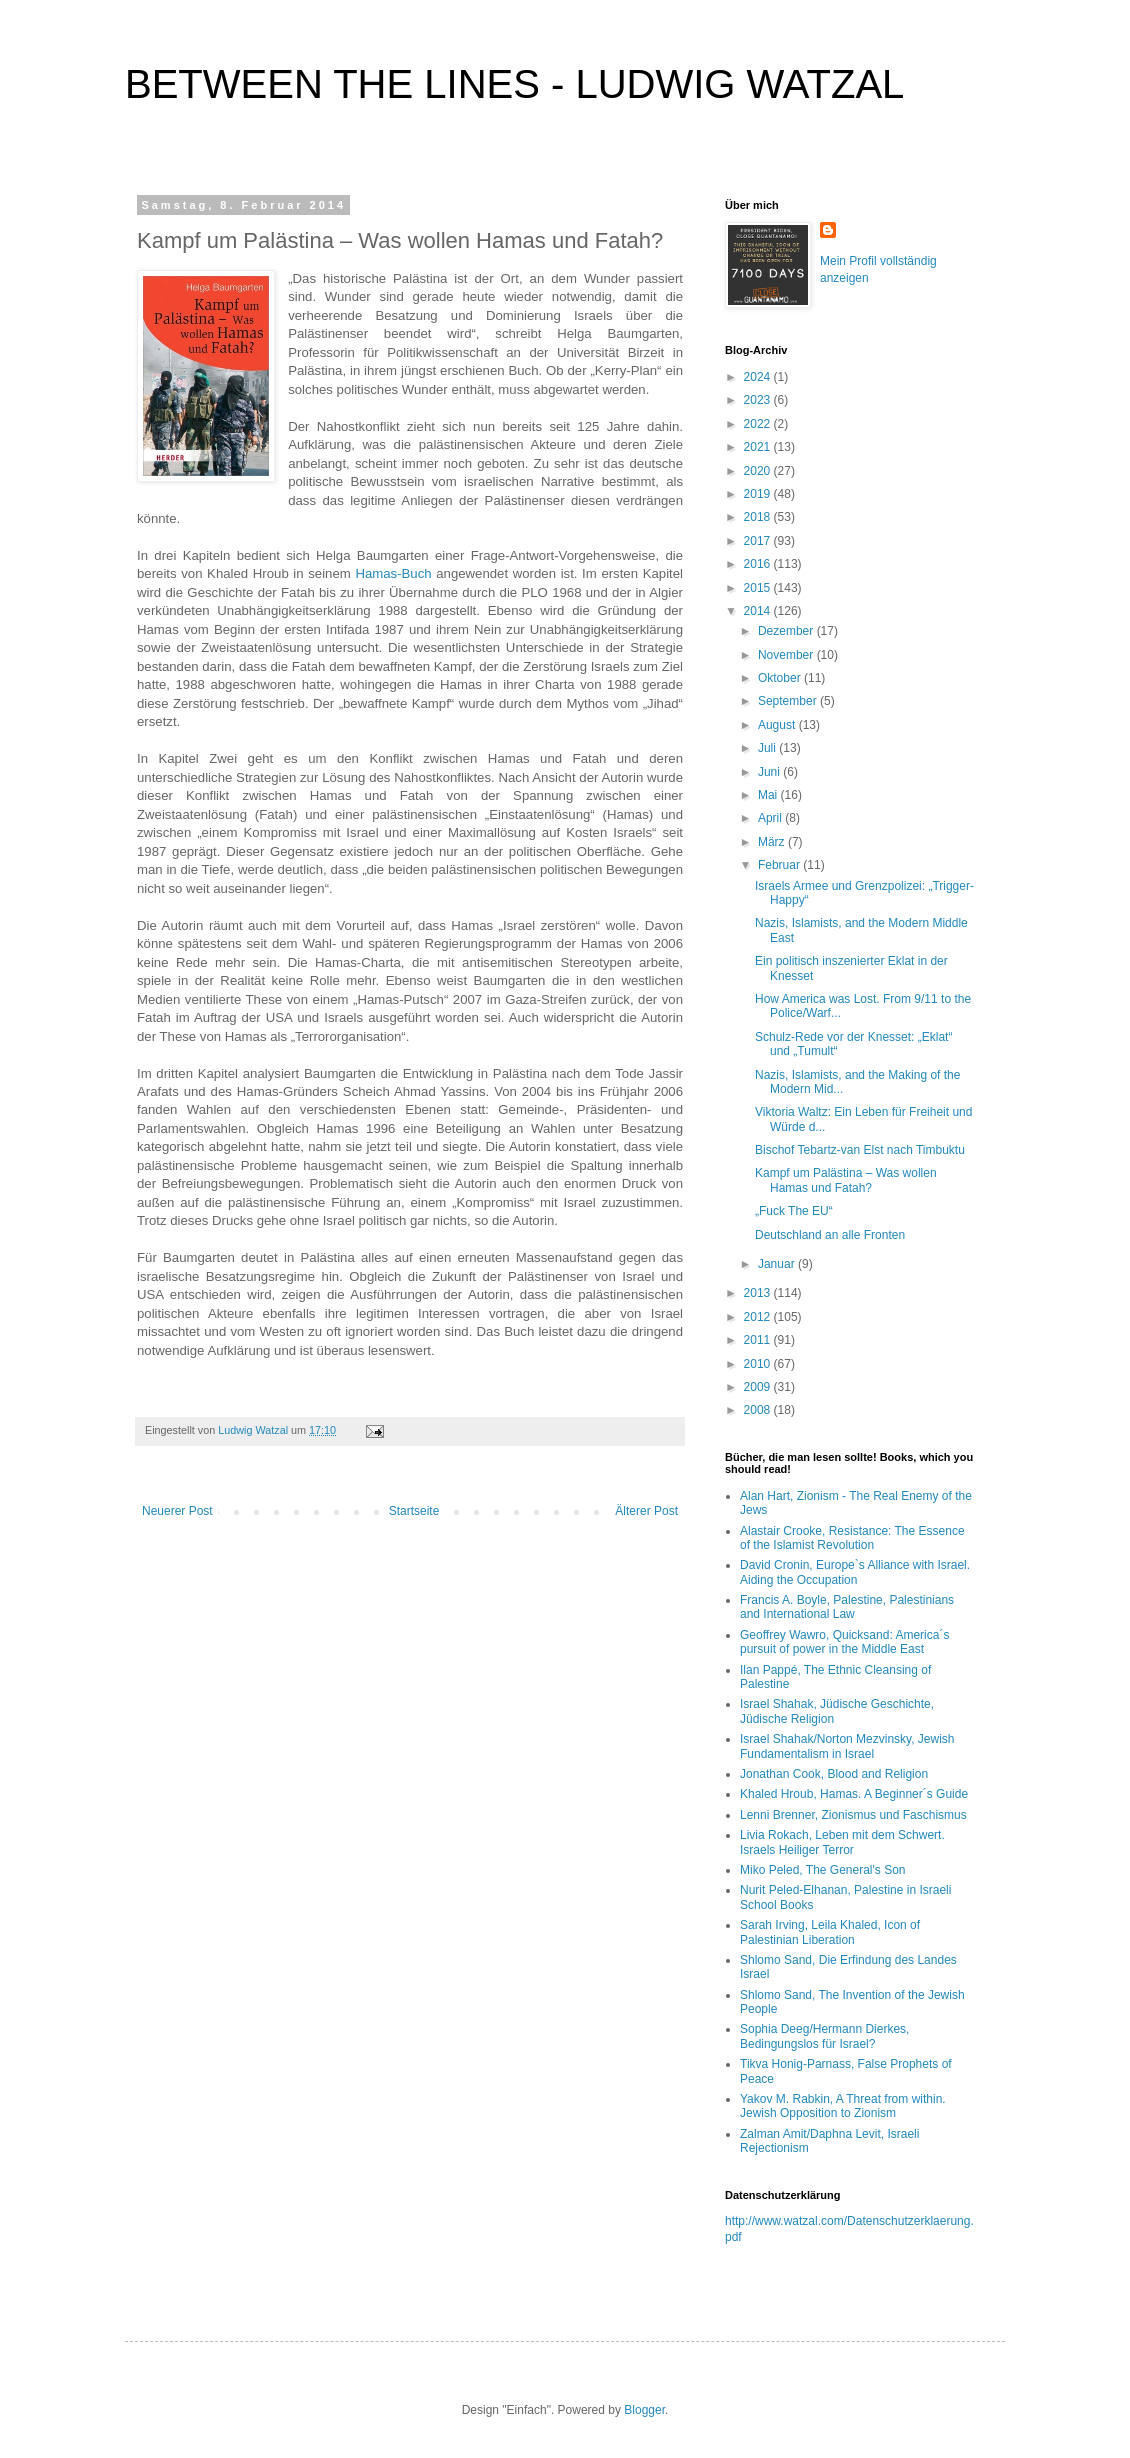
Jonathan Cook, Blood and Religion (834, 1774)
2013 (759, 1293)
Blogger (644, 2410)
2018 (759, 517)
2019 (759, 494)
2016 (759, 564)
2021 (759, 447)
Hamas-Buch (393, 573)
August (778, 725)
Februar (780, 865)
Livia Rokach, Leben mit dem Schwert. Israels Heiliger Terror (842, 1842)
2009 (759, 1387)
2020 (759, 471)
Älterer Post (646, 1511)
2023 (759, 400)
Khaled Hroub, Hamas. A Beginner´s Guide (854, 1794)
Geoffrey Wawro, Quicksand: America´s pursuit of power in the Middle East (844, 1642)
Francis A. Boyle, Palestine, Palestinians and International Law (847, 1607)
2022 (759, 424)
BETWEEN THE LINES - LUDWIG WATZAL (514, 84)
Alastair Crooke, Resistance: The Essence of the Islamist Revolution (852, 1538)
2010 (759, 1364)
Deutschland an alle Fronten (830, 1235)
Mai (769, 795)
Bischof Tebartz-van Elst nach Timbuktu (860, 1150)
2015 (759, 588)
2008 (759, 1410)
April (771, 818)
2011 (759, 1340)
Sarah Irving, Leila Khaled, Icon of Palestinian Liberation (830, 1932)
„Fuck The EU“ (794, 1211)
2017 (759, 541)
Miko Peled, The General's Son (823, 1870)
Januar (778, 1264)
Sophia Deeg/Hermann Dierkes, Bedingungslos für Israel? (824, 2036)
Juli (768, 748)
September (789, 701)
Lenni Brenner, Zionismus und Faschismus (853, 1815)
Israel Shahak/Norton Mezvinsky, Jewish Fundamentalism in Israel (847, 1746)
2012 (759, 1317)
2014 (759, 611)
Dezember (787, 631)
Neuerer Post (177, 1511)
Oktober (781, 678)
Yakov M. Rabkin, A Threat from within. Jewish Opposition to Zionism (843, 2106)
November (787, 655)
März (773, 842)
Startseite (414, 1511)
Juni (770, 772)
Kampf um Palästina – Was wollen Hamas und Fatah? (846, 1180)
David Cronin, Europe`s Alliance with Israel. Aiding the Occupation (855, 1572)
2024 (759, 377)
